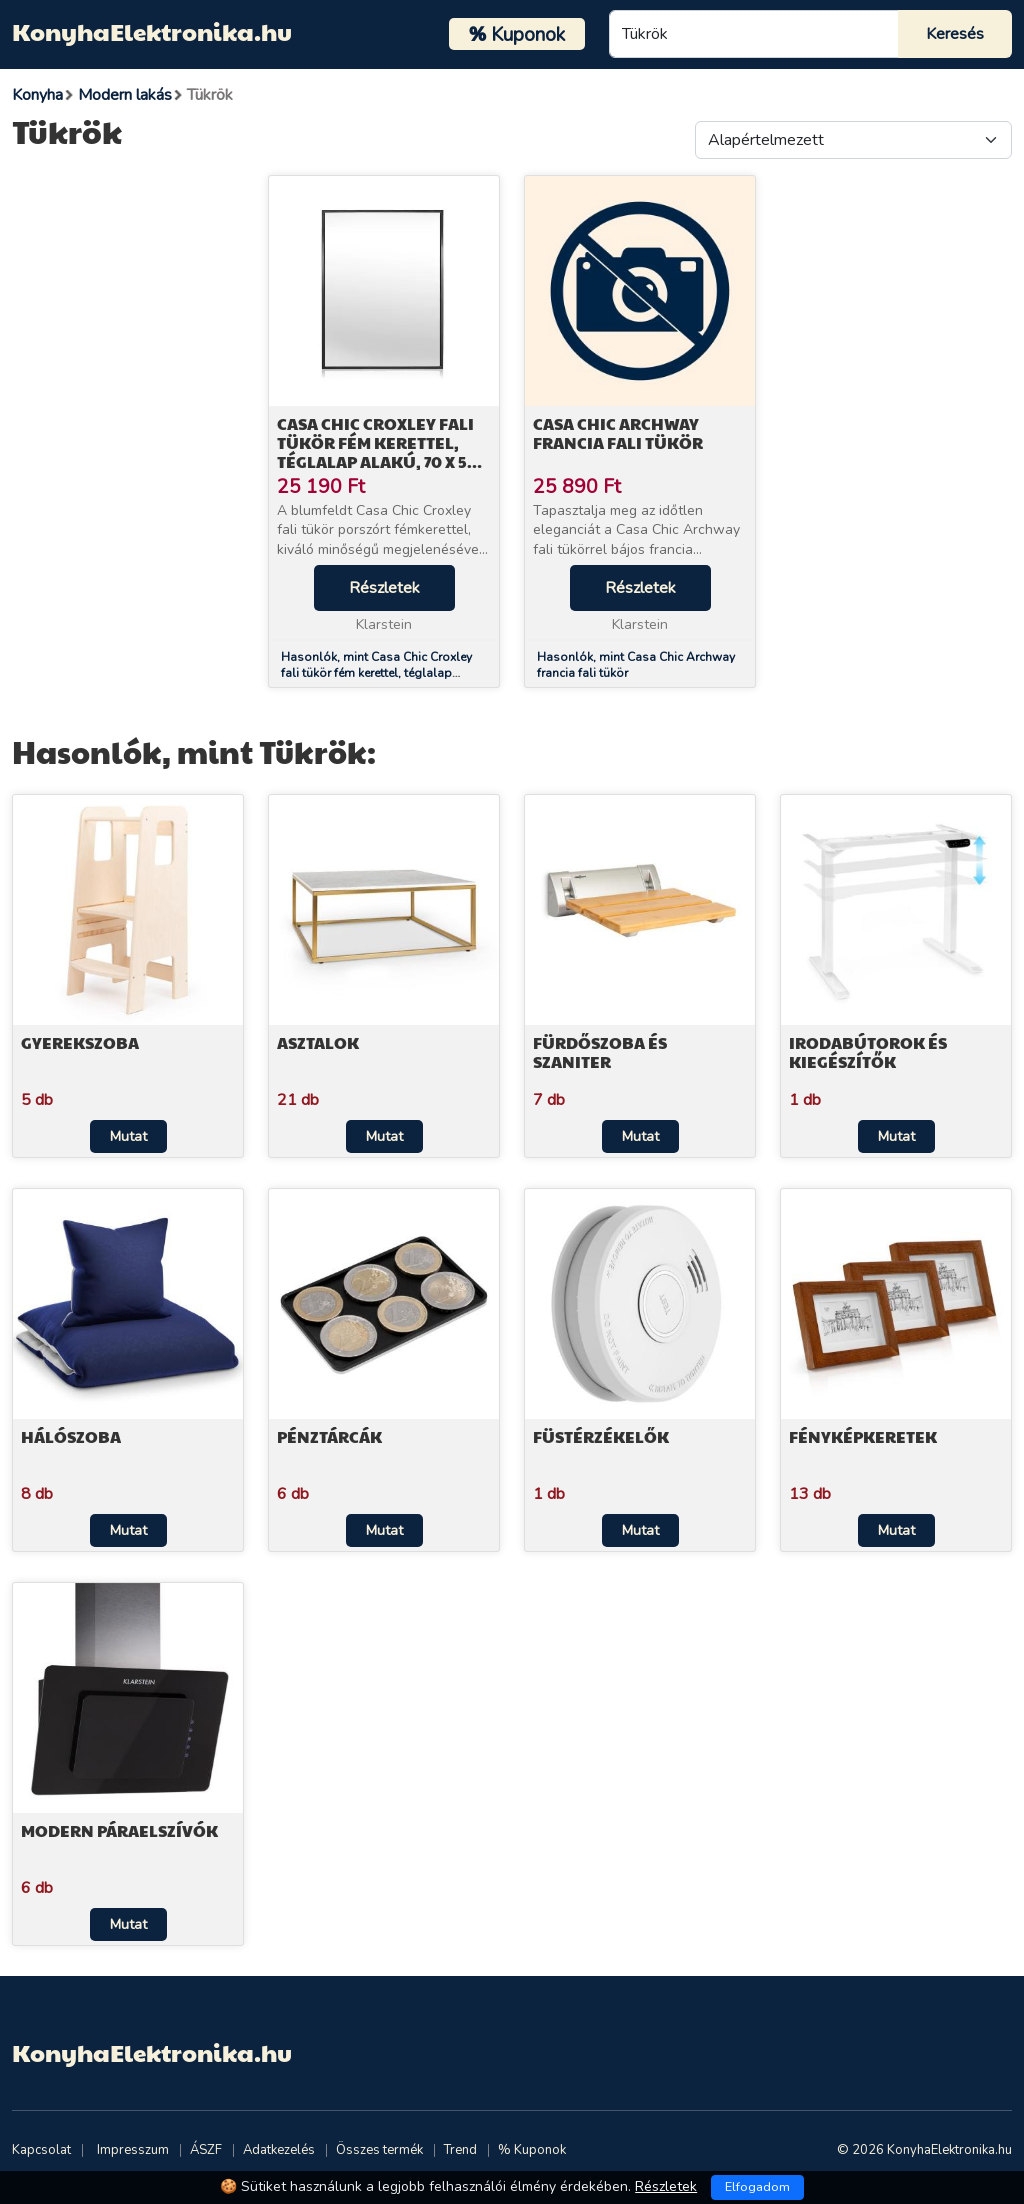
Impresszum (133, 2150)
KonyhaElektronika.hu (152, 31)
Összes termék (379, 2150)
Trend (460, 2150)
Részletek (384, 588)
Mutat (128, 1136)
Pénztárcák (329, 1436)
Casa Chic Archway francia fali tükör (618, 433)
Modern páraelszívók (119, 1830)
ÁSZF (206, 2150)
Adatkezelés (279, 2150)
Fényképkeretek (863, 1436)
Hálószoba (71, 1436)
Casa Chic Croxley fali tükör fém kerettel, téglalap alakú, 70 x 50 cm (377, 452)
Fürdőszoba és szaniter (600, 1052)
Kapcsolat (41, 2150)
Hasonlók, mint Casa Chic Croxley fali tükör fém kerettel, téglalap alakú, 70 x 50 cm (376, 674)
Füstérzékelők (601, 1436)
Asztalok (318, 1042)
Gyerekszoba (80, 1042)
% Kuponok (532, 2150)
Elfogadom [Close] (757, 2187)
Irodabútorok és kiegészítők (868, 1052)
